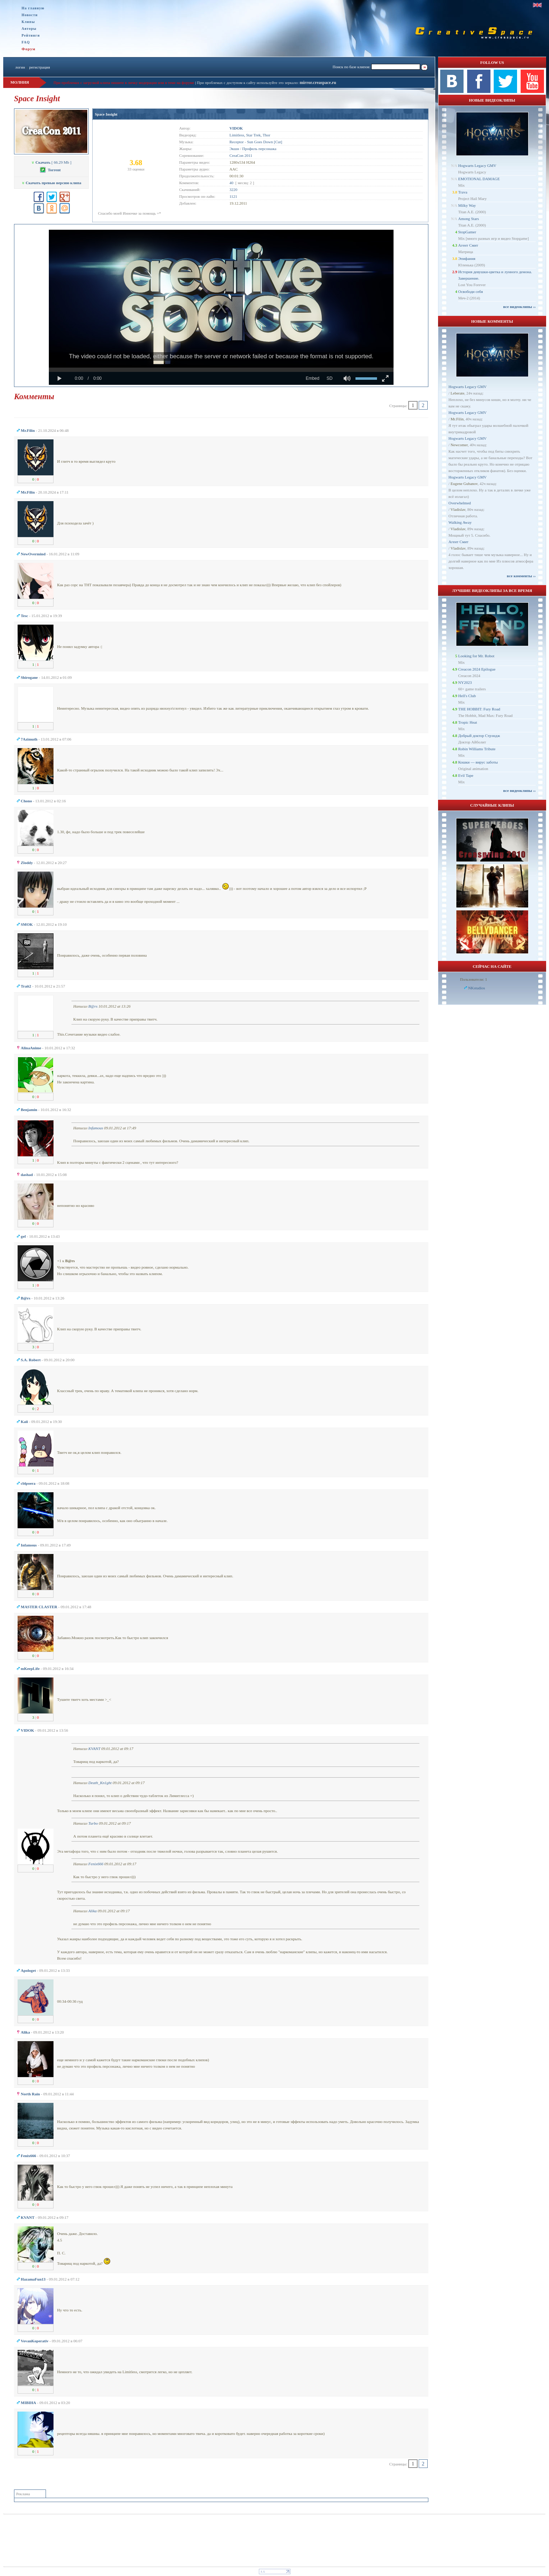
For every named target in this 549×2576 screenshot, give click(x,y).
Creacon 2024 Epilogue (477, 669)
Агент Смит (468, 245)
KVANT (94, 1748)
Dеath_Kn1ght (100, 1783)
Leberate (457, 393)
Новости (30, 15)
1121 (233, 196)
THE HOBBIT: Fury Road (479, 709)
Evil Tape (465, 775)
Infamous (95, 1128)
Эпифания (466, 258)
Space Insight (106, 114)
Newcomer (459, 445)
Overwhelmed (459, 503)
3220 (233, 189)
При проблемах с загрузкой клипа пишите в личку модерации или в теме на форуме (123, 82)
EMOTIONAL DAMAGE (479, 179)
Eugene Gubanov (464, 483)
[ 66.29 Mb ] (51, 162)
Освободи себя (470, 291)
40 (231, 183)
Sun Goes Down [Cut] (264, 142)
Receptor (236, 142)
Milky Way (467, 205)
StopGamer (467, 232)
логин (20, 67)
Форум (29, 49)
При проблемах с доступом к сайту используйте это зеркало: (248, 82)
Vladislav (458, 509)
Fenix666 (95, 1864)
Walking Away (459, 522)
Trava (462, 192)
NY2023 (465, 682)
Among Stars (468, 218)
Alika (92, 1911)
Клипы (28, 22)
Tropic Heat (467, 722)
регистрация (39, 67)
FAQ (26, 42)
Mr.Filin (457, 419)
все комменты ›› (521, 576)
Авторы (29, 29)
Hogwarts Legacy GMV (477, 165)
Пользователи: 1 (473, 979)
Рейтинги (31, 35)
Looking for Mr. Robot (476, 656)
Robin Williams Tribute (477, 749)
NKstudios (476, 988)
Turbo (93, 1823)
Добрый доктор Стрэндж (479, 735)
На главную (33, 8)
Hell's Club (467, 696)
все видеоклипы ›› (519, 306)
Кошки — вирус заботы (478, 762)
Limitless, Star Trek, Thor (249, 135)
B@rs (92, 1006)
